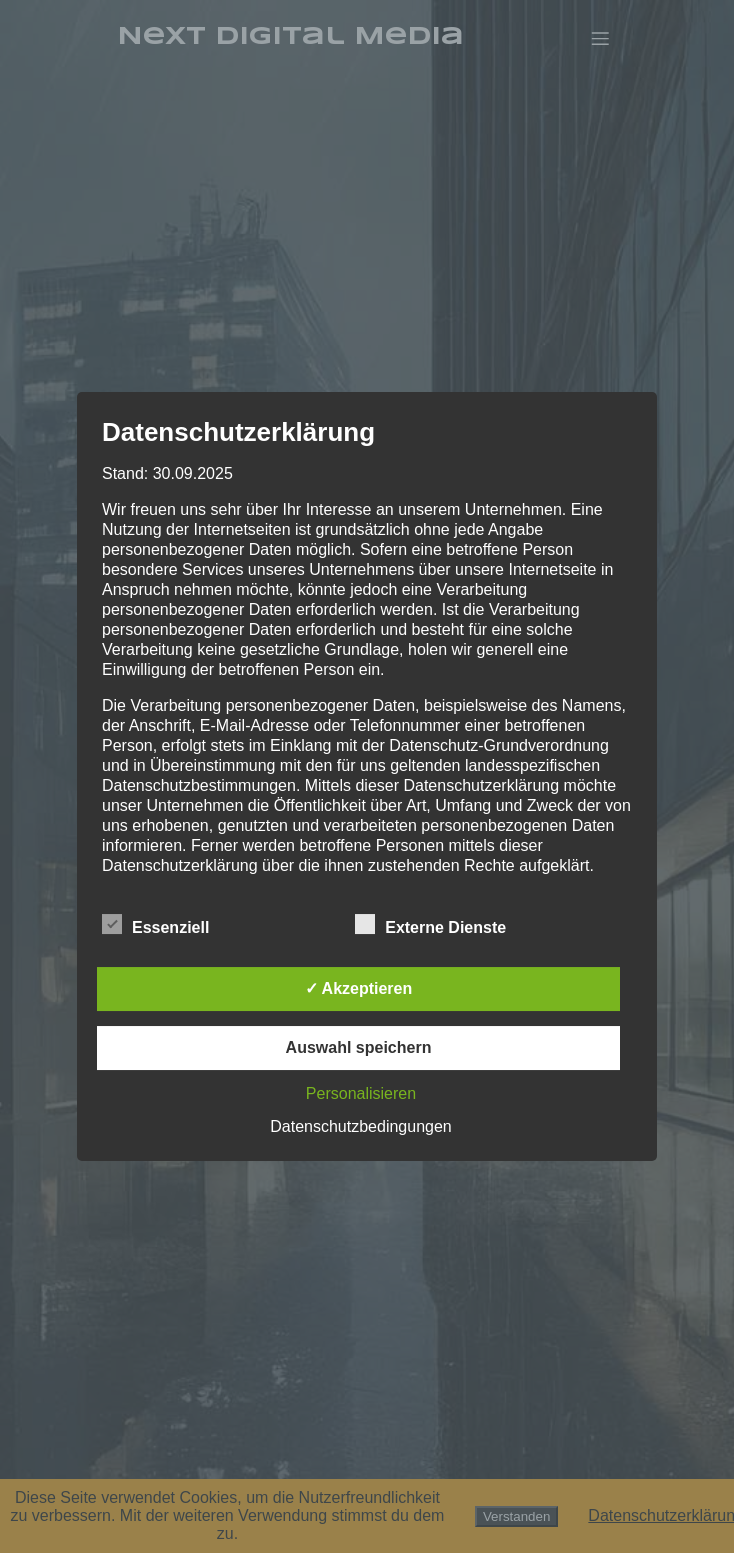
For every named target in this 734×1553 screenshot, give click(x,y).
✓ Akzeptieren (359, 988)
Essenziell (155, 925)
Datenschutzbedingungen (360, 1126)
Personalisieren (361, 1093)
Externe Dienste (430, 925)
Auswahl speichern (359, 1047)
